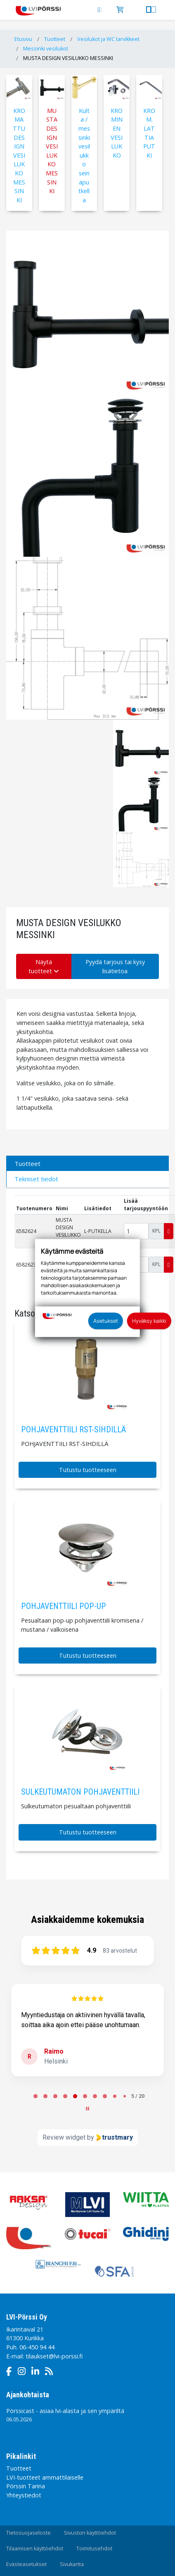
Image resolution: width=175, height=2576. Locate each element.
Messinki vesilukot (45, 48)
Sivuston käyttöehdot (90, 2532)
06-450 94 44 (36, 2347)
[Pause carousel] (87, 2108)
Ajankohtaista (27, 2394)
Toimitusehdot (94, 2548)
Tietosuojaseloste (28, 2532)
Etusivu (23, 39)
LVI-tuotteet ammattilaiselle (44, 2477)
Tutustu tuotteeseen (87, 1470)
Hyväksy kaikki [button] (149, 1320)
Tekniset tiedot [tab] (36, 1179)
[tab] (35, 2096)
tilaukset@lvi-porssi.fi (54, 2356)
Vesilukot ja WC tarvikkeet (108, 39)
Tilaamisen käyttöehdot (34, 2548)
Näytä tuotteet (43, 966)
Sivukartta (72, 2564)
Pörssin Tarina (25, 2486)
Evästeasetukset (26, 2564)
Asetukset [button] (105, 1320)
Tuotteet (54, 39)
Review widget (64, 2137)
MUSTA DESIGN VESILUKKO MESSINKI (68, 58)
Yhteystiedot (23, 2495)
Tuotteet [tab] (27, 1163)
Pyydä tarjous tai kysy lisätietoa (115, 966)
